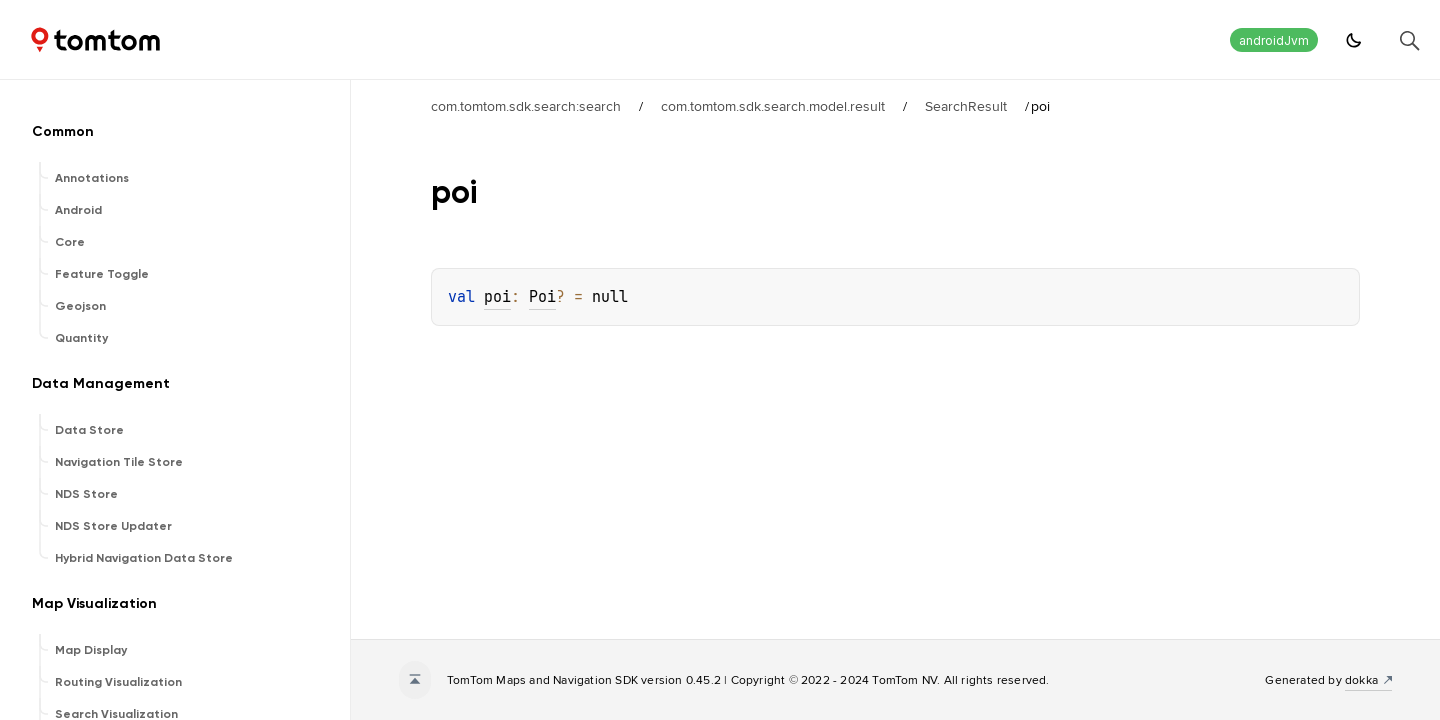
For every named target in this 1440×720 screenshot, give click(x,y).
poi (497, 297)
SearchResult (966, 106)
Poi (542, 297)
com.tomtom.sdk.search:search (526, 106)
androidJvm (1274, 40)
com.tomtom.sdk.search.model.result (773, 106)
